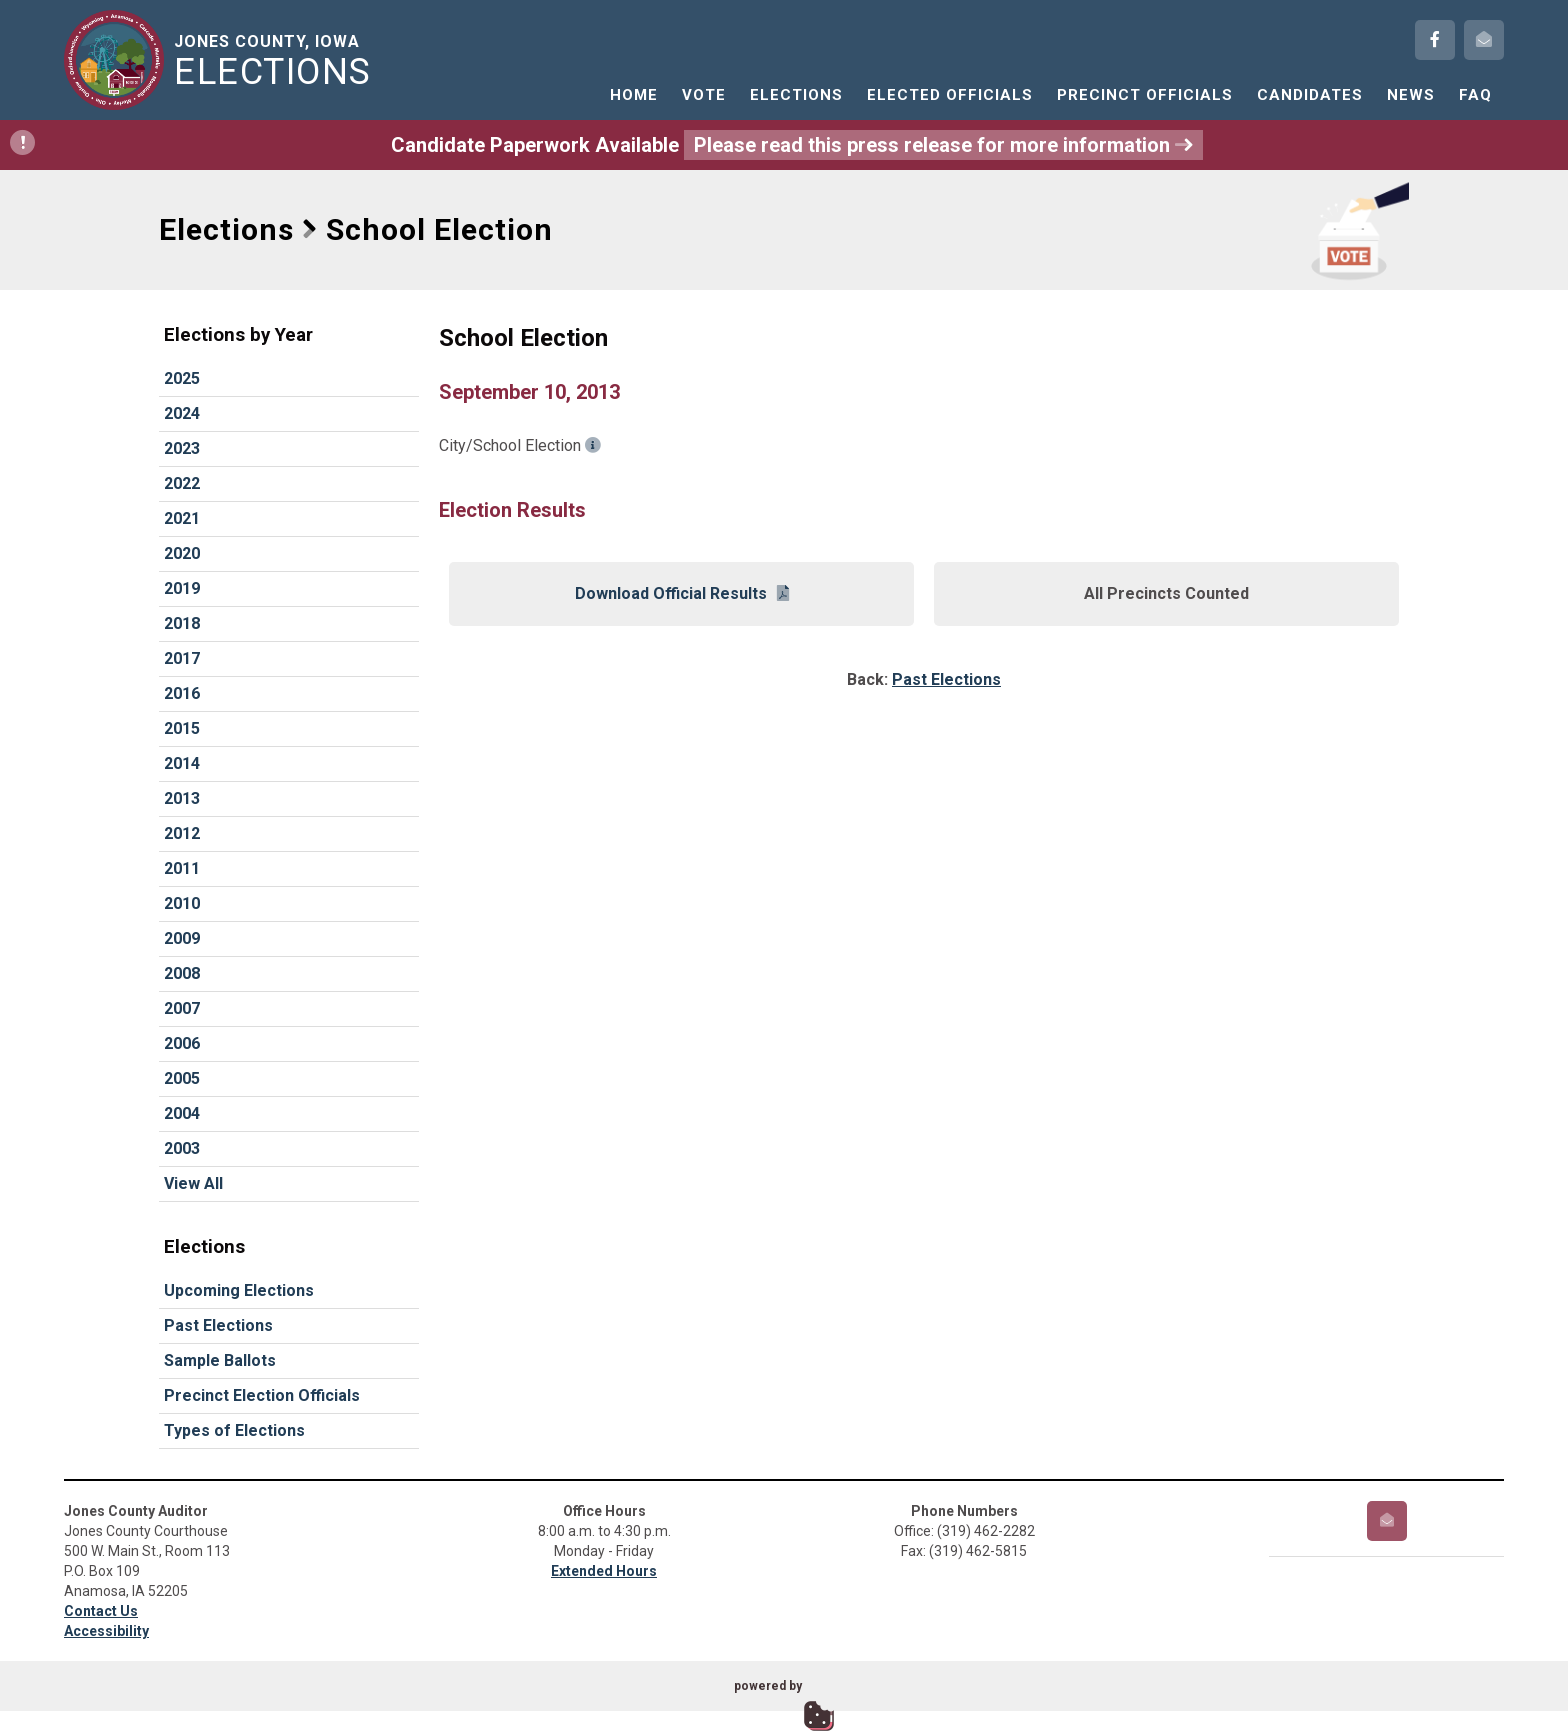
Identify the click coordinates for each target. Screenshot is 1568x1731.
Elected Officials (950, 95)
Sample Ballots (220, 1360)
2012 (182, 833)
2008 (182, 973)
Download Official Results (682, 593)
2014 (182, 763)
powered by (768, 1686)
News (1411, 95)
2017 (182, 658)
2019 (182, 588)
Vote (704, 95)
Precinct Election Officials (262, 1395)
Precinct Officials (1145, 95)
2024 (182, 413)
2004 (182, 1113)
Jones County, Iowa (276, 61)
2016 (182, 693)
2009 (182, 938)
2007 (182, 1008)
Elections (796, 95)
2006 (182, 1043)
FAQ (1475, 95)
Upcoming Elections (239, 1290)
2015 (182, 728)
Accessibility (106, 1631)
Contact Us (101, 1611)
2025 (182, 378)
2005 (182, 1078)
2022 (182, 483)
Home (634, 95)
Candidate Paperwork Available (606, 145)
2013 (182, 798)
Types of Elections (234, 1430)
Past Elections (218, 1325)
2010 (182, 903)
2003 (182, 1148)
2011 (182, 868)
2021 (182, 518)
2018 (182, 623)
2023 (182, 448)
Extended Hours (604, 1571)
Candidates (1310, 95)
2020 (182, 553)
